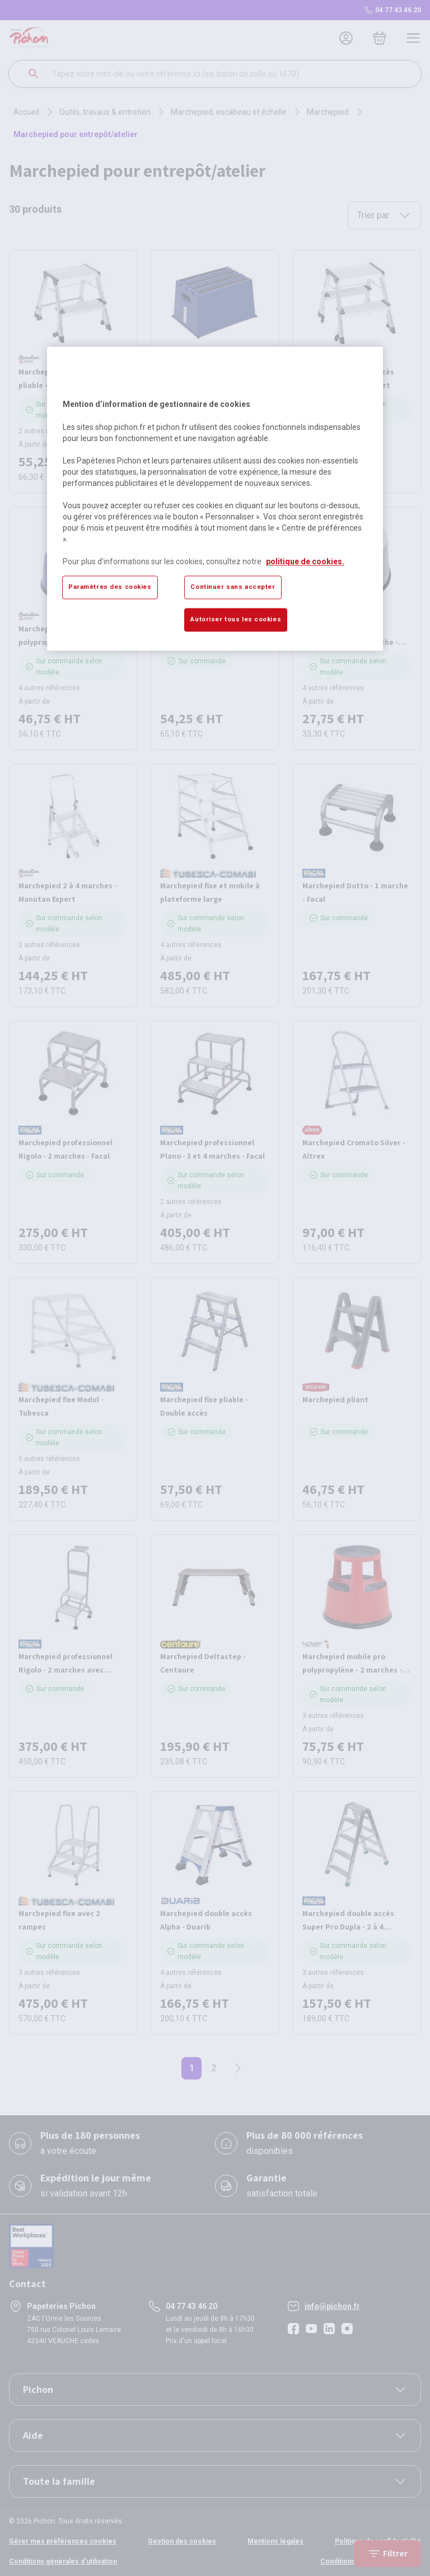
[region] (215, 498)
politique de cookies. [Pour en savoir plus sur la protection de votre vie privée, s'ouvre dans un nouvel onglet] (305, 561)
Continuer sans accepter (232, 587)
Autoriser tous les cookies (235, 619)
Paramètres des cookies (110, 587)
